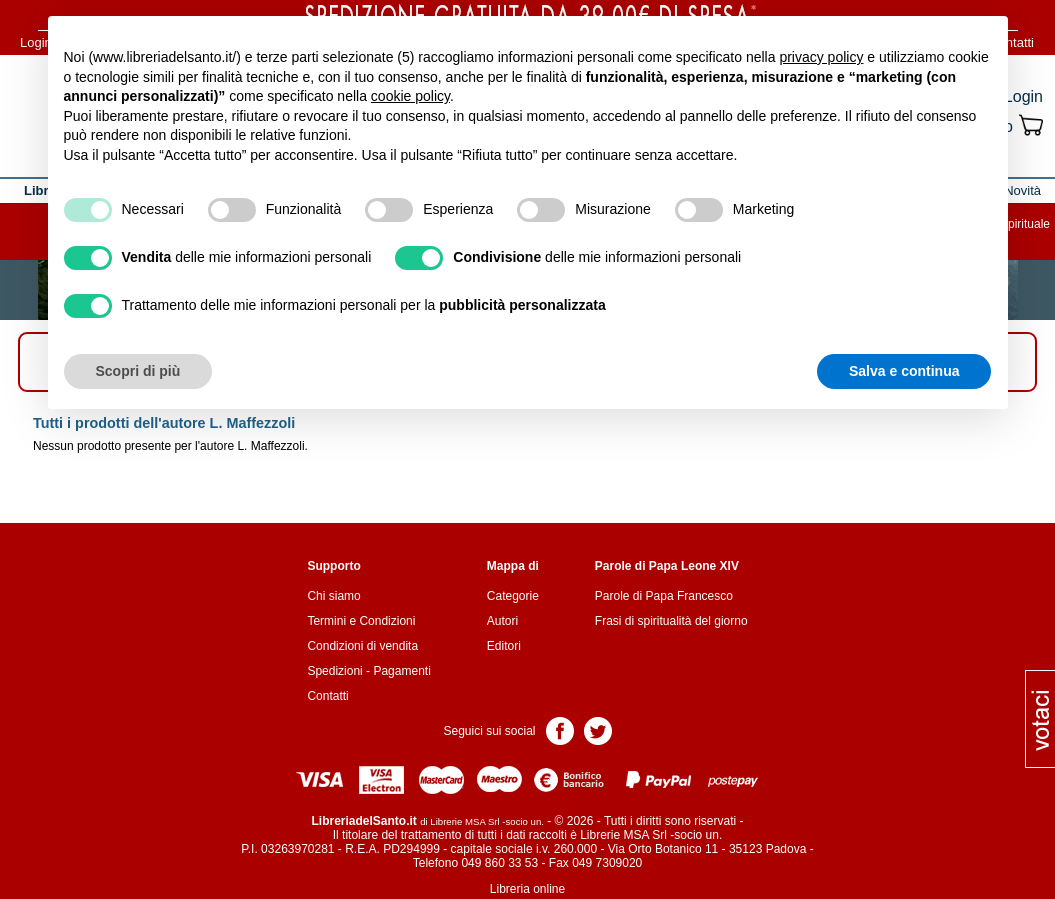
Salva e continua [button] (904, 371)
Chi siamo (333, 596)
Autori (502, 621)
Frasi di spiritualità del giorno (671, 621)
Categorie (513, 596)
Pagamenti (401, 671)
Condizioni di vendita (362, 646)
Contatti (327, 696)
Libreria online (527, 889)
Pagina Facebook (560, 729)
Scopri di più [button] (138, 371)
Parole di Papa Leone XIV (667, 566)
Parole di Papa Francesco (664, 596)
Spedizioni (334, 671)
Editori (504, 646)
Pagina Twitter (598, 729)
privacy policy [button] (821, 57)
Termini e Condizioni (361, 621)
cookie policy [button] (410, 96)
